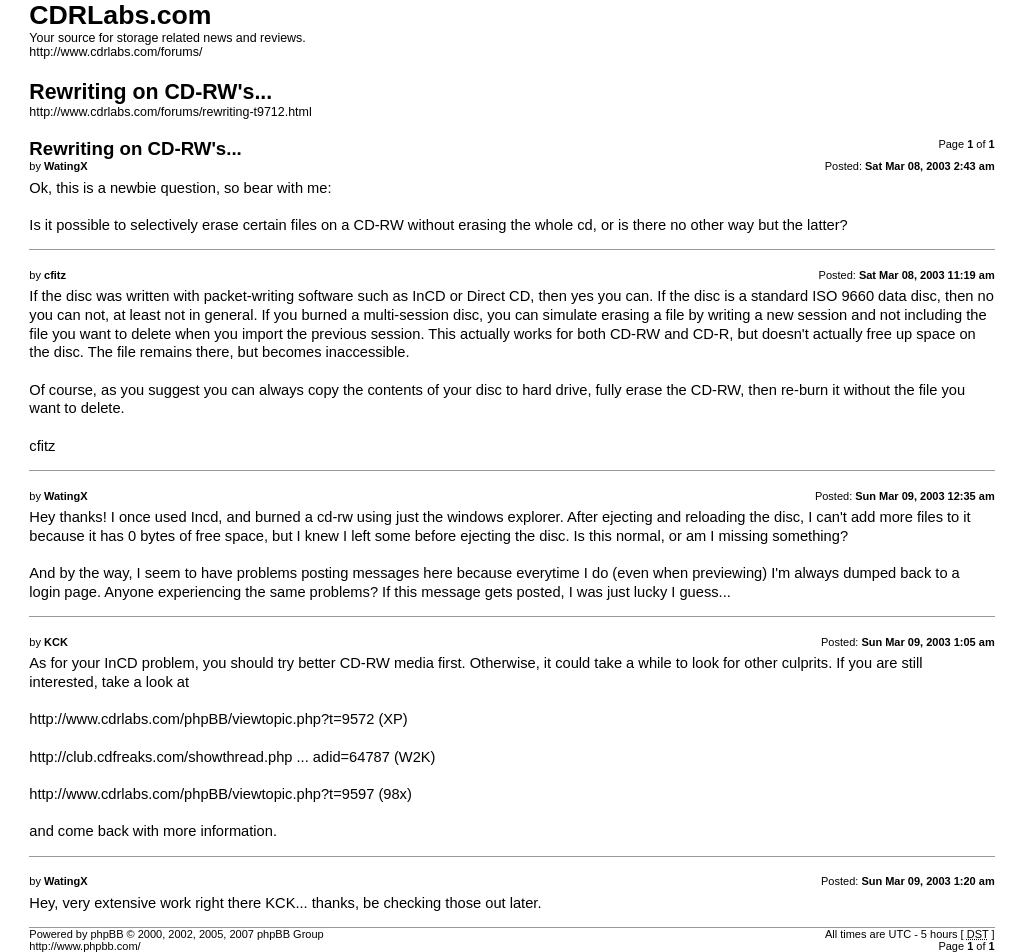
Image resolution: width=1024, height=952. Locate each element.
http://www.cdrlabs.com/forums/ (115, 52)
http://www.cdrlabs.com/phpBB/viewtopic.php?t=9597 (201, 794)
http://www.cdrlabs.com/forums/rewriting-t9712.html (170, 112)
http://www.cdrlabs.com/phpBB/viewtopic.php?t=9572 (201, 719)
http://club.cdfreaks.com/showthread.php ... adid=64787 (209, 757)
